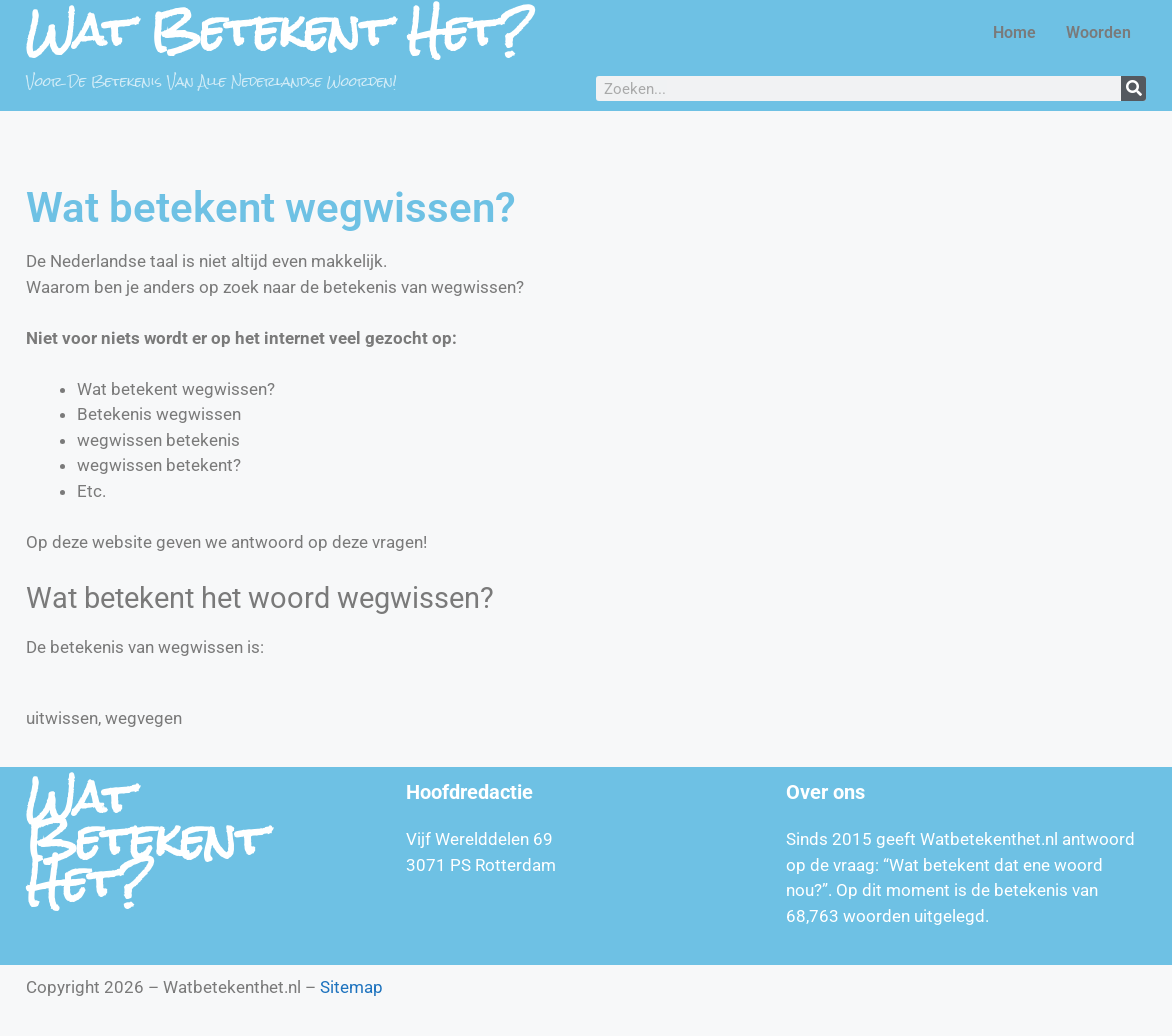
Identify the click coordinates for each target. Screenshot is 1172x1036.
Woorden (1098, 32)
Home (1014, 32)
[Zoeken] (1133, 88)
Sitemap (351, 987)
